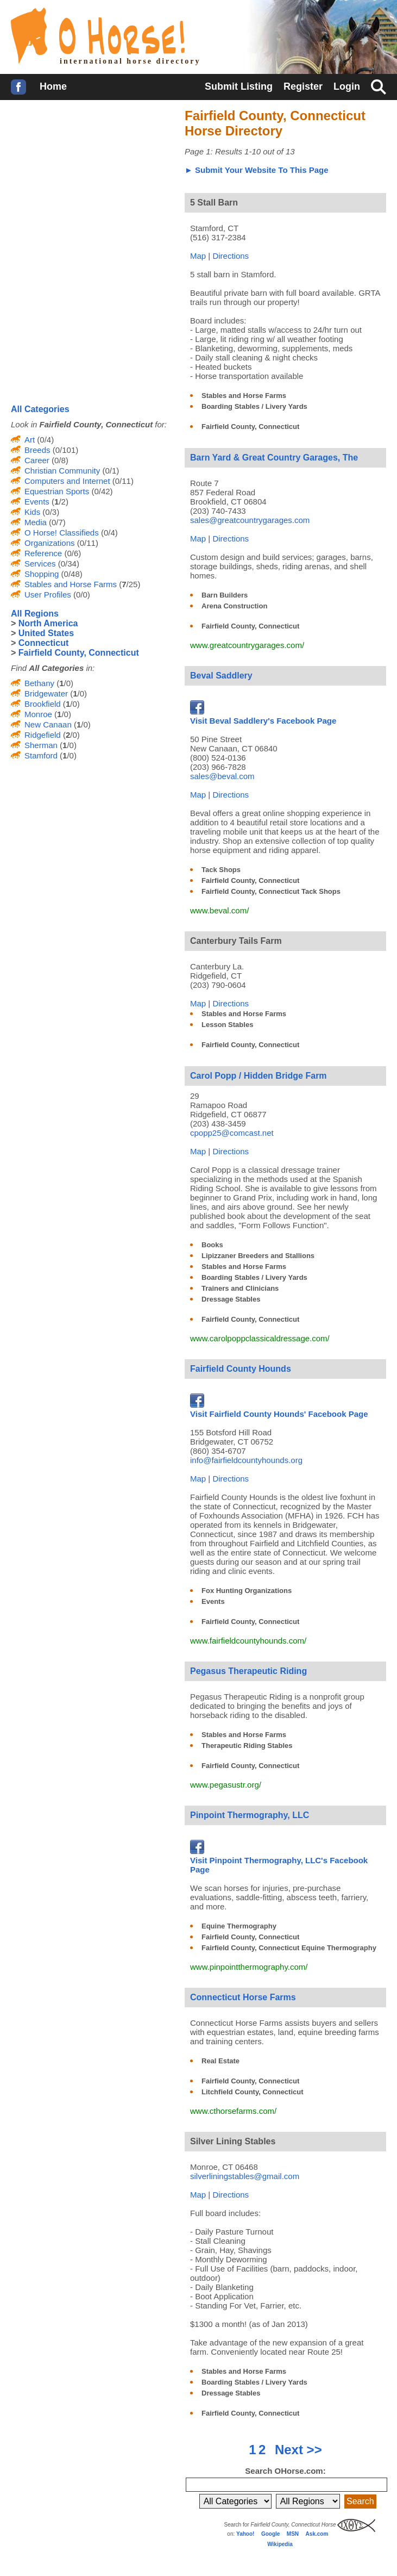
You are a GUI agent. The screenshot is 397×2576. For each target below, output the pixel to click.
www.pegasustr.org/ (225, 1784)
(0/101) (65, 450)
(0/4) (44, 439)
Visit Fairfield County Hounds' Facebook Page (279, 1409)
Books (212, 1245)
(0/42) (100, 491)
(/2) (58, 501)
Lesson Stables (227, 1025)
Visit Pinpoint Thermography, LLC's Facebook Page (279, 1860)
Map (198, 255)
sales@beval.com (222, 776)
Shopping (41, 573)
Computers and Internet (67, 481)
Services (40, 563)
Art (29, 439)
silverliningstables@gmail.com (244, 2176)
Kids (32, 512)
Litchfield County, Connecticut (252, 2092)
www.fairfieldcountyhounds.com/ (248, 1640)
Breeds (37, 450)
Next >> (298, 2449)
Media (35, 522)
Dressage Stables (230, 1299)
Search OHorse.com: (285, 2470)
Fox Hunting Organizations (246, 1590)
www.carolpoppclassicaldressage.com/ (260, 1338)
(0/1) (109, 470)
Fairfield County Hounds (240, 1368)
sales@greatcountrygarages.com (250, 520)
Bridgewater (46, 693)
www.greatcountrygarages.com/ (247, 645)
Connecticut (43, 643)
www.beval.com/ (219, 910)
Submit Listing (239, 86)
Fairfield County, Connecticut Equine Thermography (288, 1948)
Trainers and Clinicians (240, 1288)
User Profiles (47, 594)
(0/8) (58, 460)
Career (36, 460)
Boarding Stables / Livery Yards (254, 406)
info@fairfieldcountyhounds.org (246, 1460)
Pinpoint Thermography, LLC (249, 1815)
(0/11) (122, 481)
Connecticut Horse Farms (243, 1997)
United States (46, 633)
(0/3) (49, 512)
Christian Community (62, 470)
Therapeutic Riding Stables (247, 1745)
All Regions (35, 613)
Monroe (38, 714)
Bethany (39, 683)
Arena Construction (234, 606)
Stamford (41, 755)
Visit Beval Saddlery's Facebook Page (263, 716)
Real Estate (220, 2061)
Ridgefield (42, 734)
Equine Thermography (238, 1926)
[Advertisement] (92, 179)
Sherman (41, 745)
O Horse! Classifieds (61, 532)
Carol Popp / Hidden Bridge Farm (258, 1075)
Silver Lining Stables (232, 2141)
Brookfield (42, 703)
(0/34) (67, 563)
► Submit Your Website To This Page (257, 170)
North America (48, 623)
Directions (230, 255)
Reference (43, 553)
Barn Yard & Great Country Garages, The (274, 457)
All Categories (40, 409)
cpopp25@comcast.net (232, 1132)
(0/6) (71, 553)
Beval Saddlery (221, 675)
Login (346, 86)
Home (53, 86)
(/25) (128, 584)
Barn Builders (224, 595)
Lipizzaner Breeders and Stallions (257, 1256)
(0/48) (70, 573)
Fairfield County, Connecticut (250, 426)
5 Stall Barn (214, 202)
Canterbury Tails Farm (236, 940)
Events (213, 1601)
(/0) (63, 683)
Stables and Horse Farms (243, 395)
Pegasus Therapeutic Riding (248, 1671)
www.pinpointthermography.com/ (249, 1966)
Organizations (49, 542)
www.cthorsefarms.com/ (233, 2110)
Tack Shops (221, 870)
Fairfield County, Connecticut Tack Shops (271, 891)
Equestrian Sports (56, 491)
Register (303, 86)
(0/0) (80, 594)
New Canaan (48, 724)
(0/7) (56, 522)
